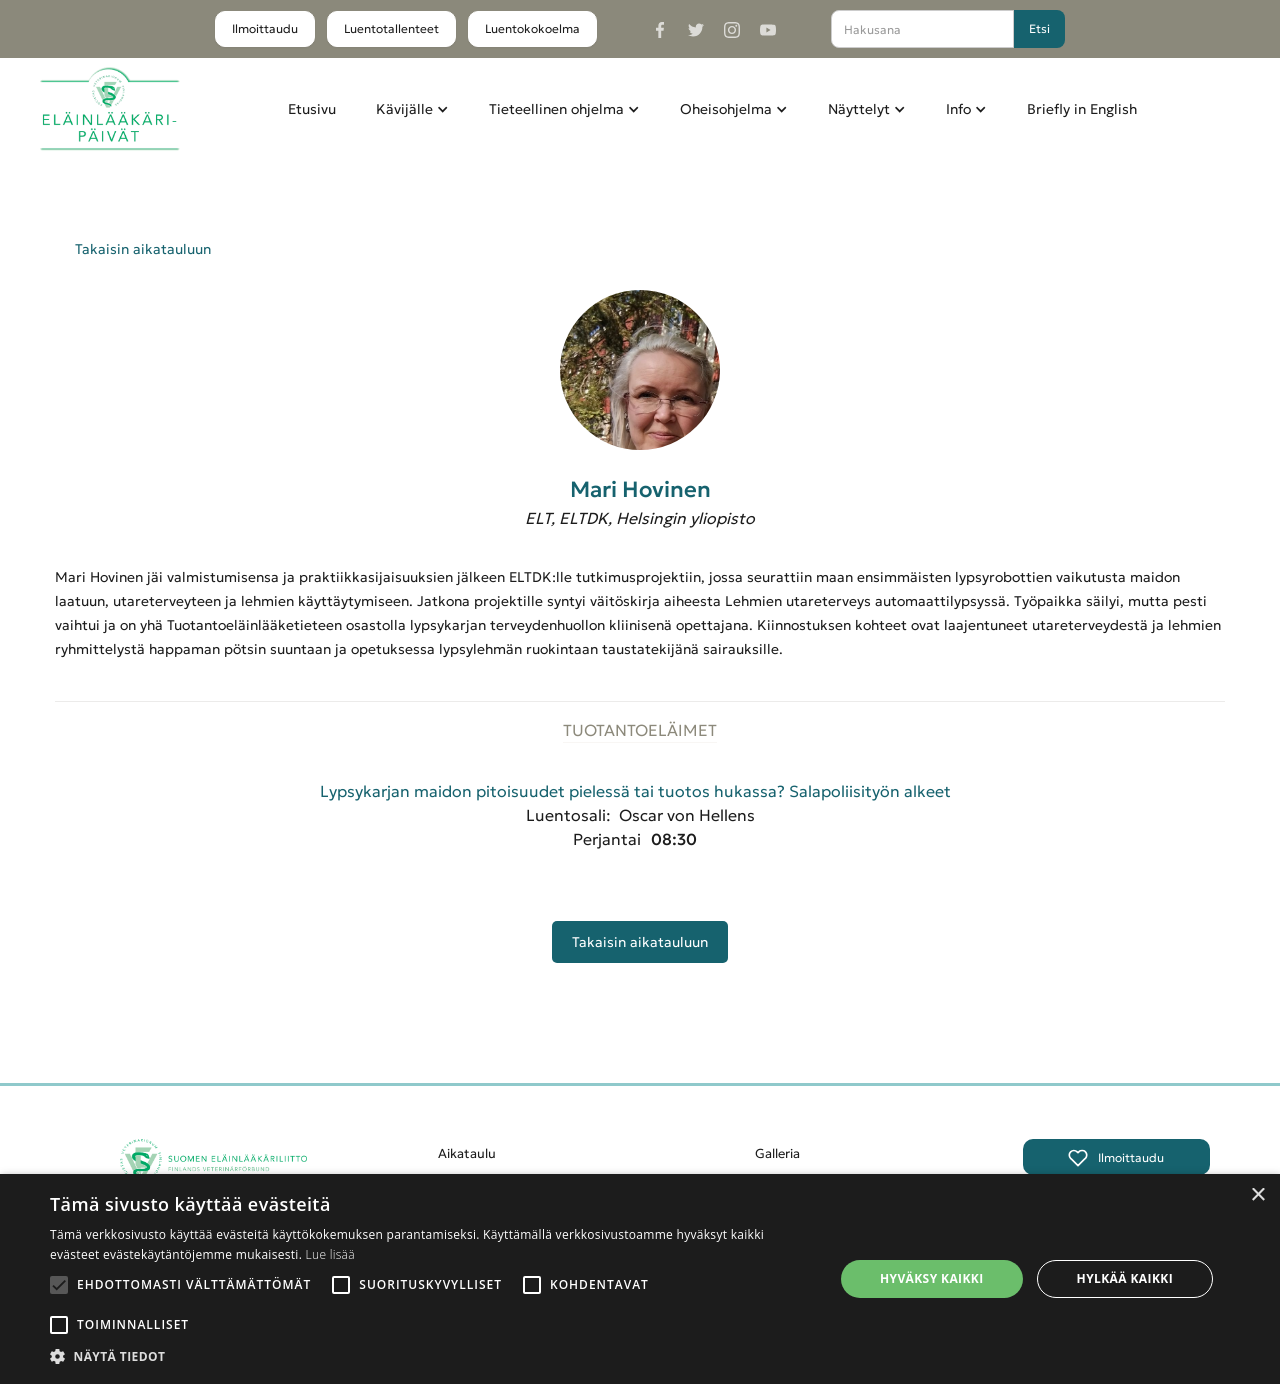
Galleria (777, 1153)
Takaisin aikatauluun (143, 249)
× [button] (1257, 1195)
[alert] (640, 1279)
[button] (412, 109)
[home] (109, 109)
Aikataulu (467, 1153)
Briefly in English (1082, 109)
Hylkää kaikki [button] (1125, 1278)
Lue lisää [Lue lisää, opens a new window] (330, 1254)
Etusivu (312, 109)
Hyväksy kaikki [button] (932, 1278)
